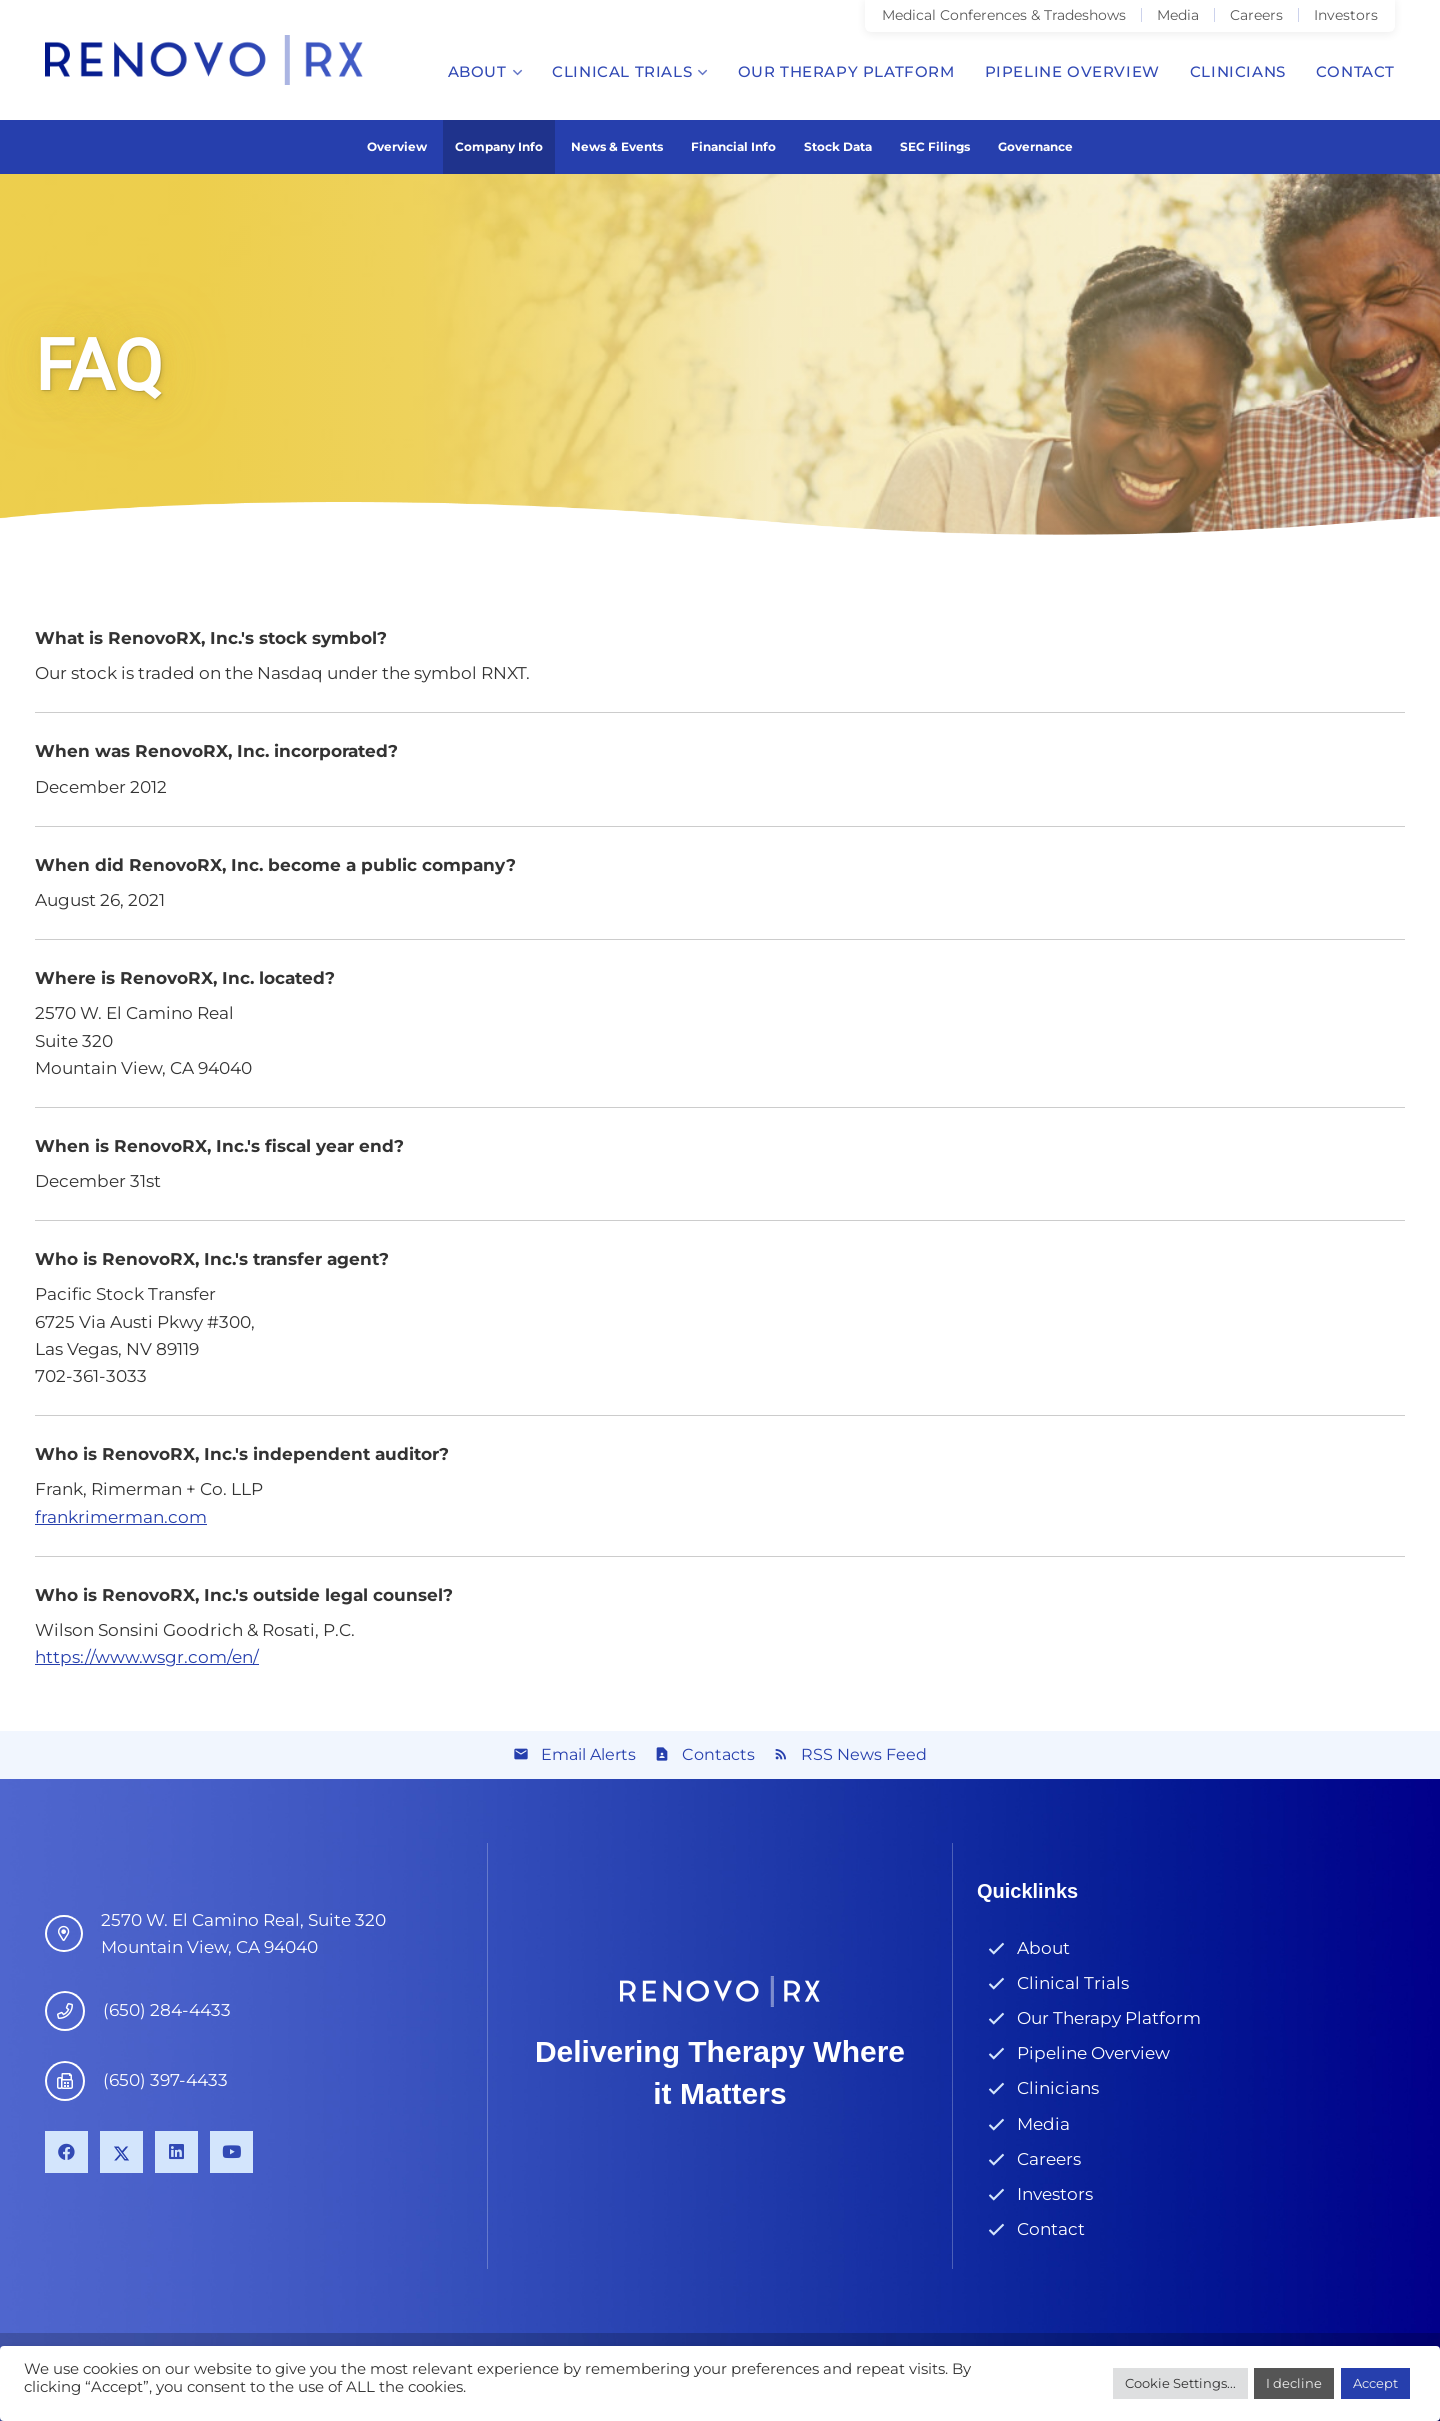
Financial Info (733, 146)
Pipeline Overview (1093, 2053)
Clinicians (1058, 2088)
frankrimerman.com (121, 1517)
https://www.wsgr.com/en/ (147, 1657)
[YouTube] (231, 2152)
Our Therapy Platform (1109, 2018)
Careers (1049, 2159)
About (1043, 1948)
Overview (397, 146)
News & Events (617, 146)
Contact (1051, 2229)
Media (1043, 2124)
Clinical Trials (1073, 1983)
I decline (1294, 2383)
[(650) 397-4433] (74, 2081)
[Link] (204, 60)
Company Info (499, 146)
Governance (1035, 146)
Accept (1375, 2383)
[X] (121, 2152)
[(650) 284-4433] (74, 2011)
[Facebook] (66, 2152)
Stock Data (838, 146)
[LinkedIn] (176, 2152)
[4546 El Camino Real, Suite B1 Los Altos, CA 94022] (73, 1934)
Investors (1055, 2194)
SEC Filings (935, 146)
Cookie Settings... (1180, 2383)
